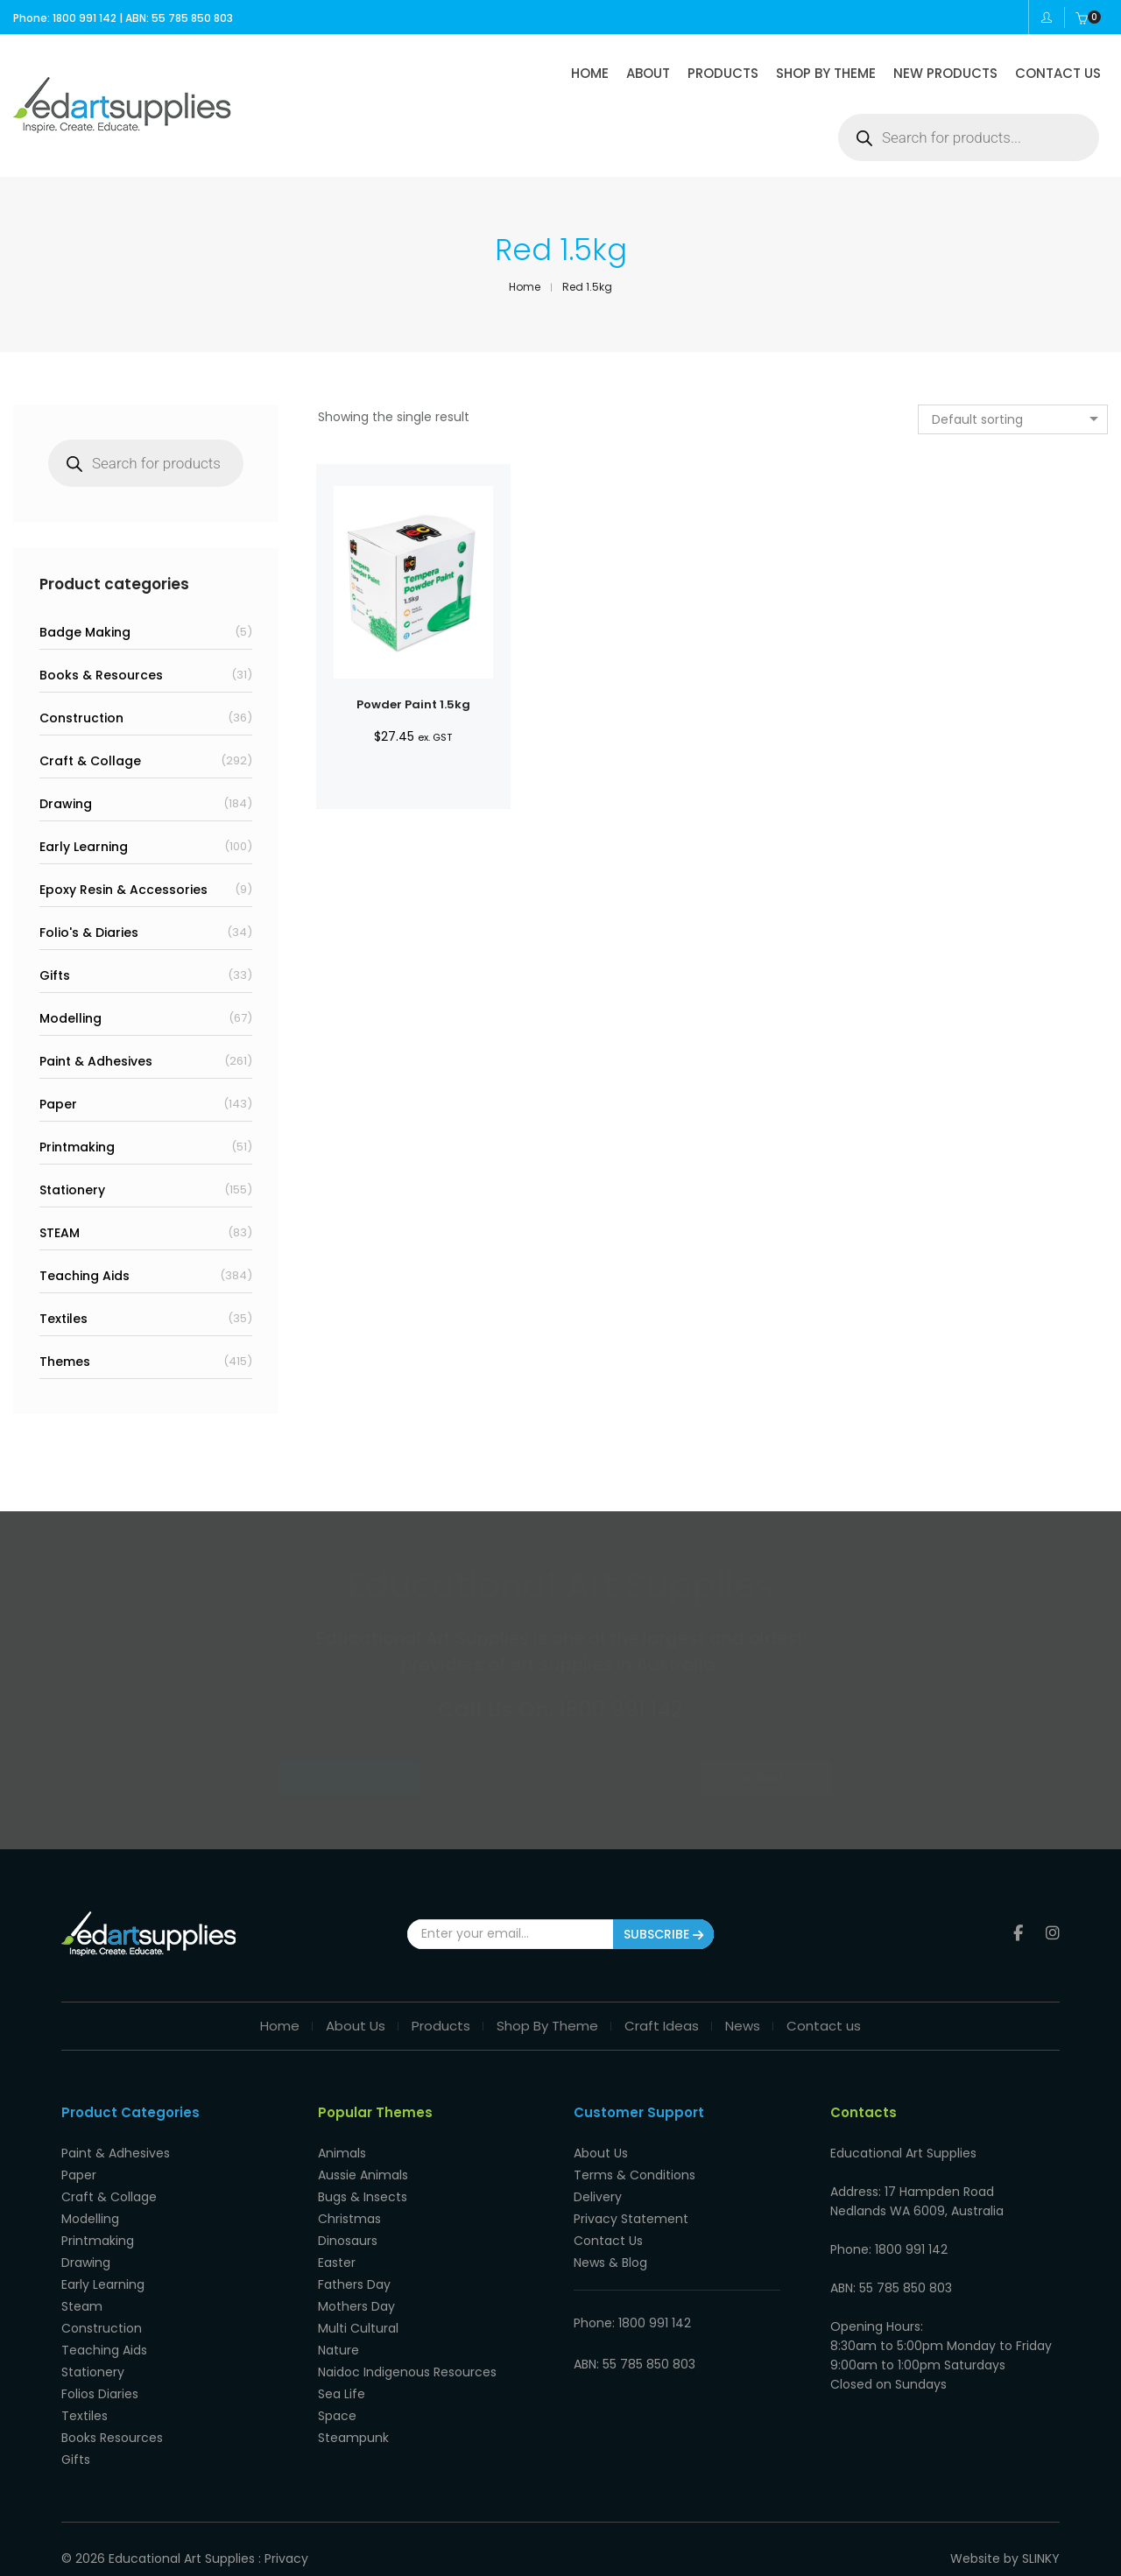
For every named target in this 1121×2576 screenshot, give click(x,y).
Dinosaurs (347, 2240)
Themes (64, 1361)
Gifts (54, 975)
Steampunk (353, 2437)
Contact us (823, 2025)
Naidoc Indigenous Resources (407, 2372)
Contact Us (722, 1778)
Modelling (70, 1018)
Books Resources (112, 2437)
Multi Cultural (358, 2328)
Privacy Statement (631, 2219)
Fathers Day (354, 2284)
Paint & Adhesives (95, 1061)
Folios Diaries (99, 2394)
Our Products (396, 1778)
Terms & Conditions (634, 2175)
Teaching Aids (84, 1275)
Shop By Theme (547, 2025)
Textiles (63, 1318)
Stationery (72, 1190)
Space (337, 2416)
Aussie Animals (363, 2175)
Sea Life (341, 2394)
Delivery (598, 2197)
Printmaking (77, 1147)
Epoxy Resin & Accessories (123, 889)
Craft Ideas (661, 2025)
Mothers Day (356, 2306)
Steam (81, 2306)
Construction (81, 718)
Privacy (286, 2558)
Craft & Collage (90, 761)
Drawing (65, 804)
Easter (337, 2262)
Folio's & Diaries (88, 932)
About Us (355, 2025)
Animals (342, 2153)
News (742, 2025)
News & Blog (610, 2262)
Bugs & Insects (362, 2197)
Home (280, 2025)
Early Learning (83, 846)
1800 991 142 (620, 1709)
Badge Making (84, 632)
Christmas (349, 2219)
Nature (338, 2350)
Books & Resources (101, 675)
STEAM (59, 1233)
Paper (58, 1104)
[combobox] (1013, 419)
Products (441, 2025)
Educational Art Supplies (182, 2558)
